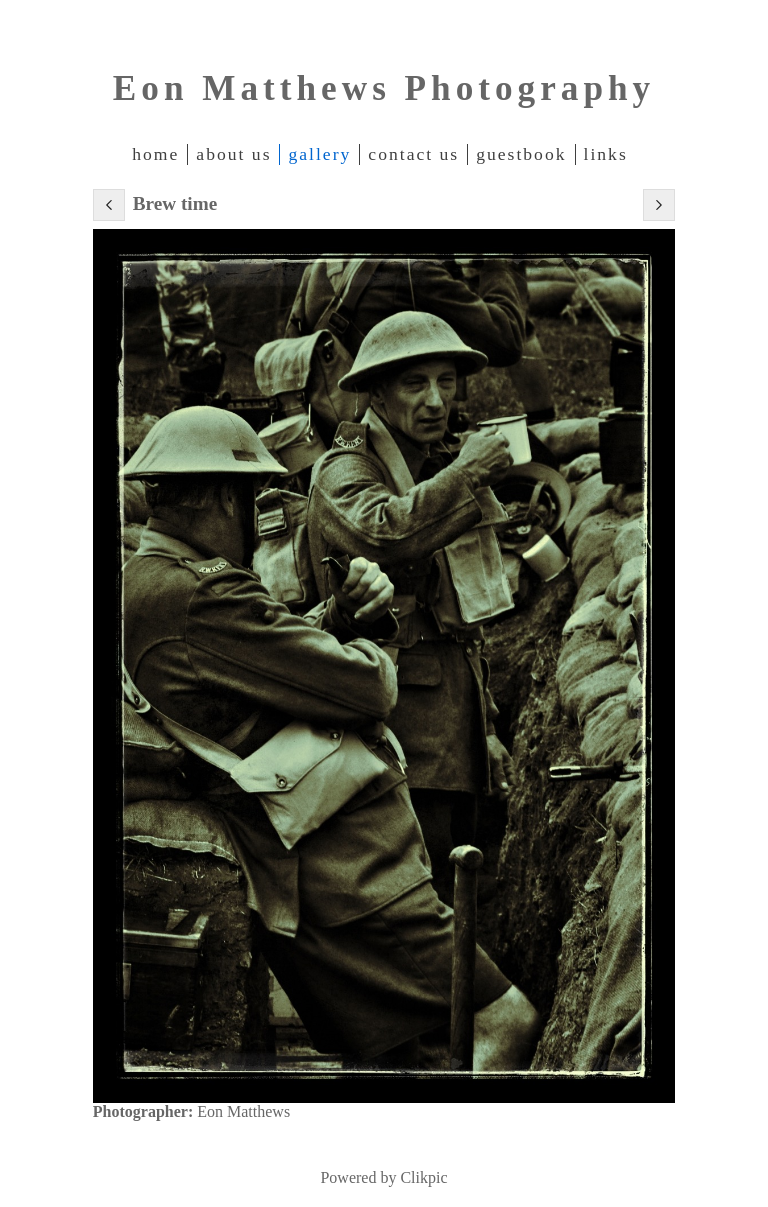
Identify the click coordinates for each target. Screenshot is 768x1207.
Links (606, 154)
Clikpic (423, 1177)
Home (155, 154)
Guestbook (521, 154)
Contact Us (413, 154)
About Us (233, 154)
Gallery (319, 154)
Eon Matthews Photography (384, 88)
